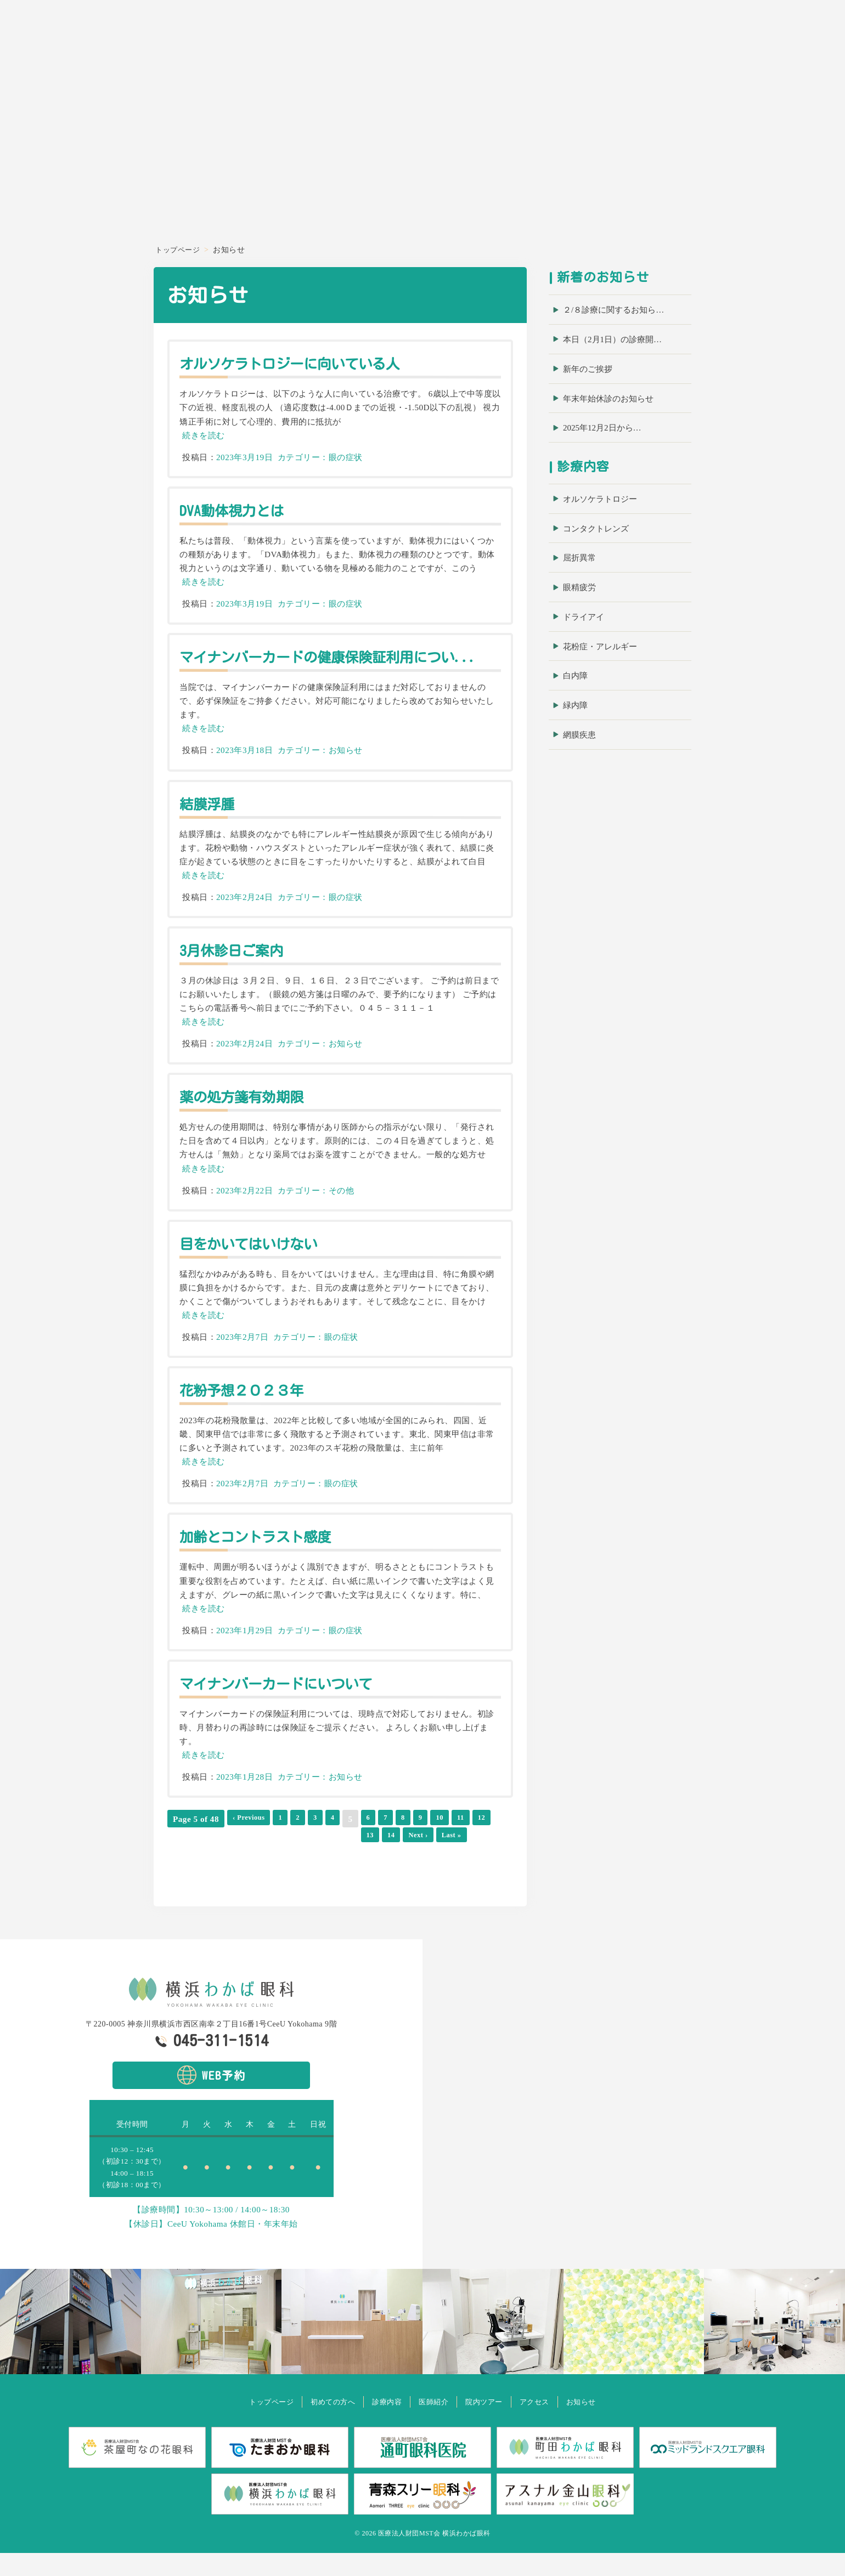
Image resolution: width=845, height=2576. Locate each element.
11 (475, 1837)
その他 (341, 1209)
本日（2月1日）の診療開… (612, 339)
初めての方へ (576, 37)
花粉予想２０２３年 (249, 1408)
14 (199, 1857)
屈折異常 (579, 557)
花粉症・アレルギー (600, 646)
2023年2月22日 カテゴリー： (272, 1209)
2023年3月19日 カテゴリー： (272, 457)
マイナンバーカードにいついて (288, 1701)
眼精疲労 (579, 587)
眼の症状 (346, 457)
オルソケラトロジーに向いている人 (304, 363)
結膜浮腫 (210, 821)
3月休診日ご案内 (238, 968)
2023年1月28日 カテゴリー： (272, 1795)
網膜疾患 (579, 735)
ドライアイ (583, 617)
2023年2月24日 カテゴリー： (272, 915)
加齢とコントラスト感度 (265, 1554)
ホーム (529, 37)
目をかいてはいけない (257, 1262)
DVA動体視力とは (238, 510)
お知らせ (811, 37)
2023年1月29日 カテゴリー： (272, 1649)
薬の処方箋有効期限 (249, 1115)
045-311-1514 (221, 2064)
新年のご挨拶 (587, 369)
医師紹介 (672, 37)
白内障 (575, 675)
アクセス (767, 37)
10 (452, 1837)
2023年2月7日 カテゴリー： (270, 1355)
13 (177, 1857)
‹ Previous (252, 1837)
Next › (229, 1857)
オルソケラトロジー (600, 499)
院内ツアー (720, 37)
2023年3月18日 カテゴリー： (272, 768)
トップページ (249, 2425)
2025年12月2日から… (602, 427)
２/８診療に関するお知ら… (613, 309)
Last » (267, 1857)
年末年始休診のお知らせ (608, 398)
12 (497, 1837)
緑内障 (575, 705)
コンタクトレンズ (596, 528)
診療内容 (628, 37)
